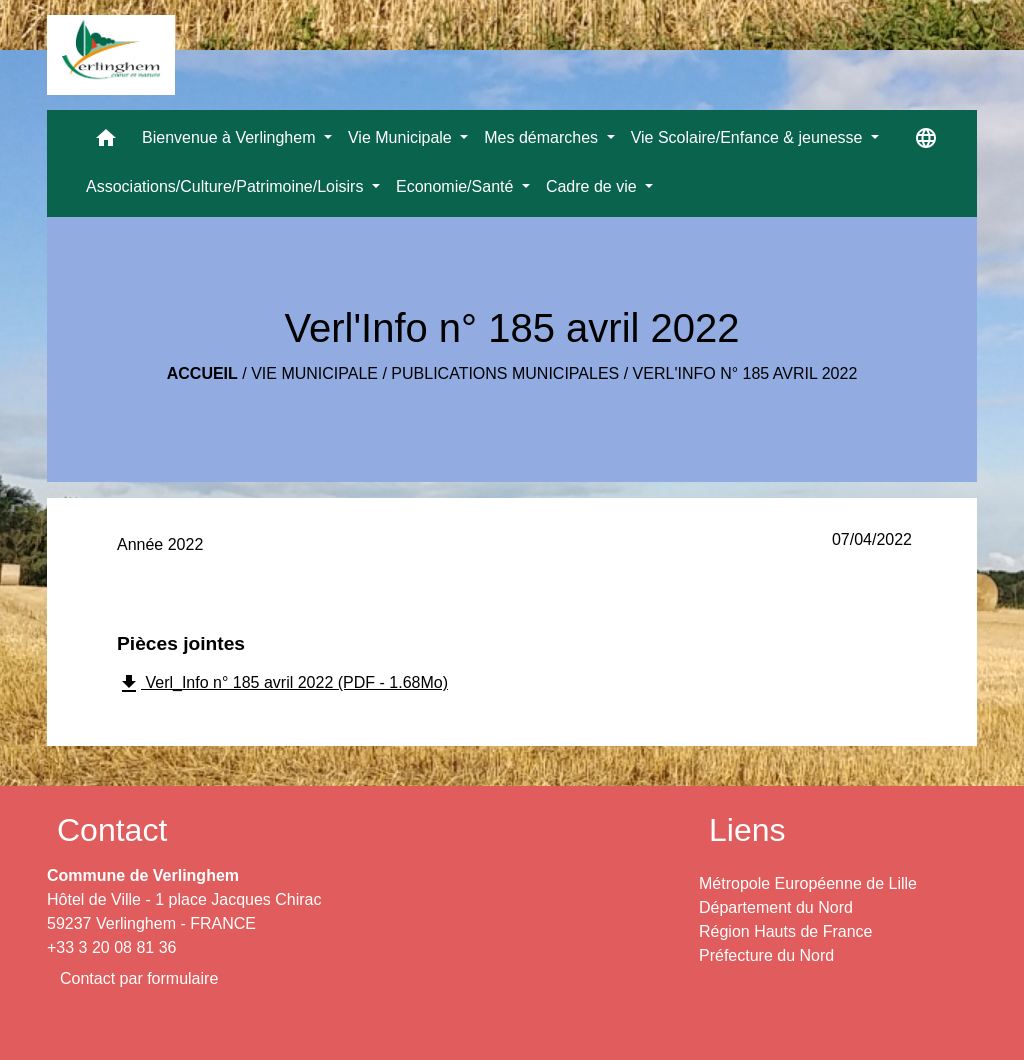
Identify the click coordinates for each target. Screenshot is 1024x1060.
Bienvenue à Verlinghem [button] (231, 137)
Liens (747, 830)
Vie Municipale (314, 373)
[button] (106, 142)
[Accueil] (111, 55)
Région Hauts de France (785, 931)
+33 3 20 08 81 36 (111, 947)
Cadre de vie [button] (593, 186)
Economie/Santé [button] (457, 186)
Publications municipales (505, 373)
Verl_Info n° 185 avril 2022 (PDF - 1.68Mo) (282, 684)
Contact (112, 830)
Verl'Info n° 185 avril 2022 (745, 373)
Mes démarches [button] (543, 137)
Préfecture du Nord (766, 955)
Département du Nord (776, 907)
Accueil (202, 373)
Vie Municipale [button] (402, 137)
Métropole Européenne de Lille (808, 883)
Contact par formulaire (139, 978)
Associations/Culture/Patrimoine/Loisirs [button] (227, 186)
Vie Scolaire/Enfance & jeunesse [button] (749, 137)
